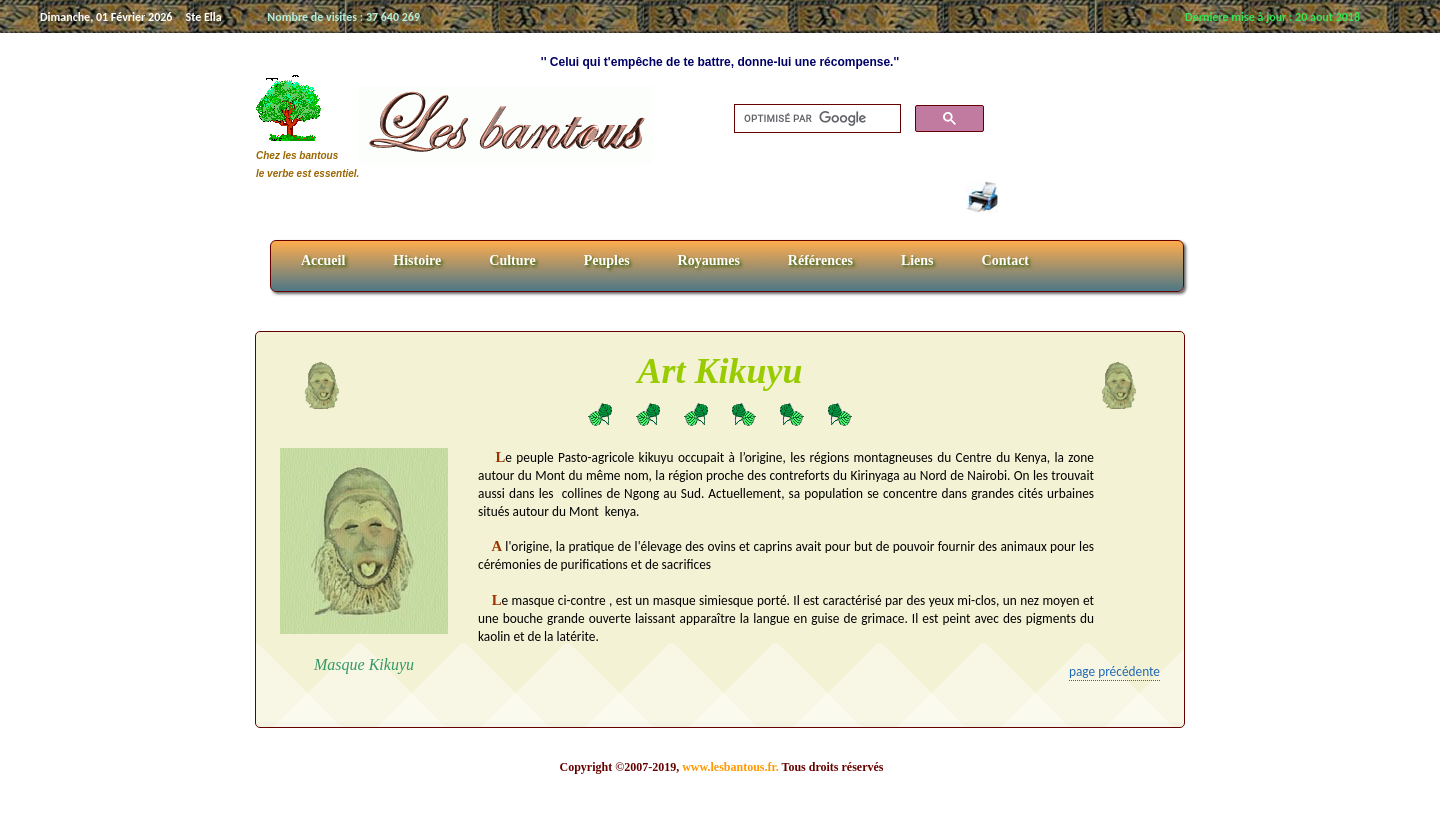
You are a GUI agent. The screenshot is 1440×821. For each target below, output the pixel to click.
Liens (917, 260)
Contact (1005, 260)
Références (820, 260)
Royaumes (709, 260)
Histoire (417, 260)
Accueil (323, 260)
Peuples (607, 260)
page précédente (1114, 671)
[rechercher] (815, 119)
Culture (512, 260)
